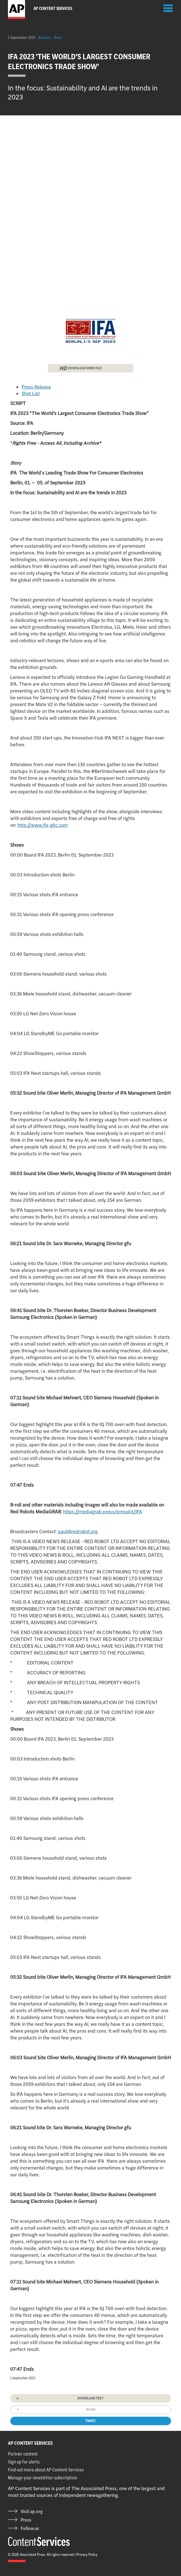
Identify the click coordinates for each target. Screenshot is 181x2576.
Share (90, 2409)
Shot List (31, 393)
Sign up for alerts (24, 2462)
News (58, 37)
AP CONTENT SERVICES (30, 2443)
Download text (90, 2398)
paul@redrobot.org (78, 1531)
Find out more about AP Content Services (46, 2470)
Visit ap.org (32, 2511)
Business (44, 37)
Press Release (36, 387)
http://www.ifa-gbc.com (43, 825)
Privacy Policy (86, 2554)
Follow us (30, 2528)
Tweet (90, 2420)
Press (26, 2520)
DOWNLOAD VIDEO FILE (85, 368)
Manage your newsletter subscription (42, 2478)
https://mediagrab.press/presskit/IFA (102, 1512)
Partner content (23, 2454)
